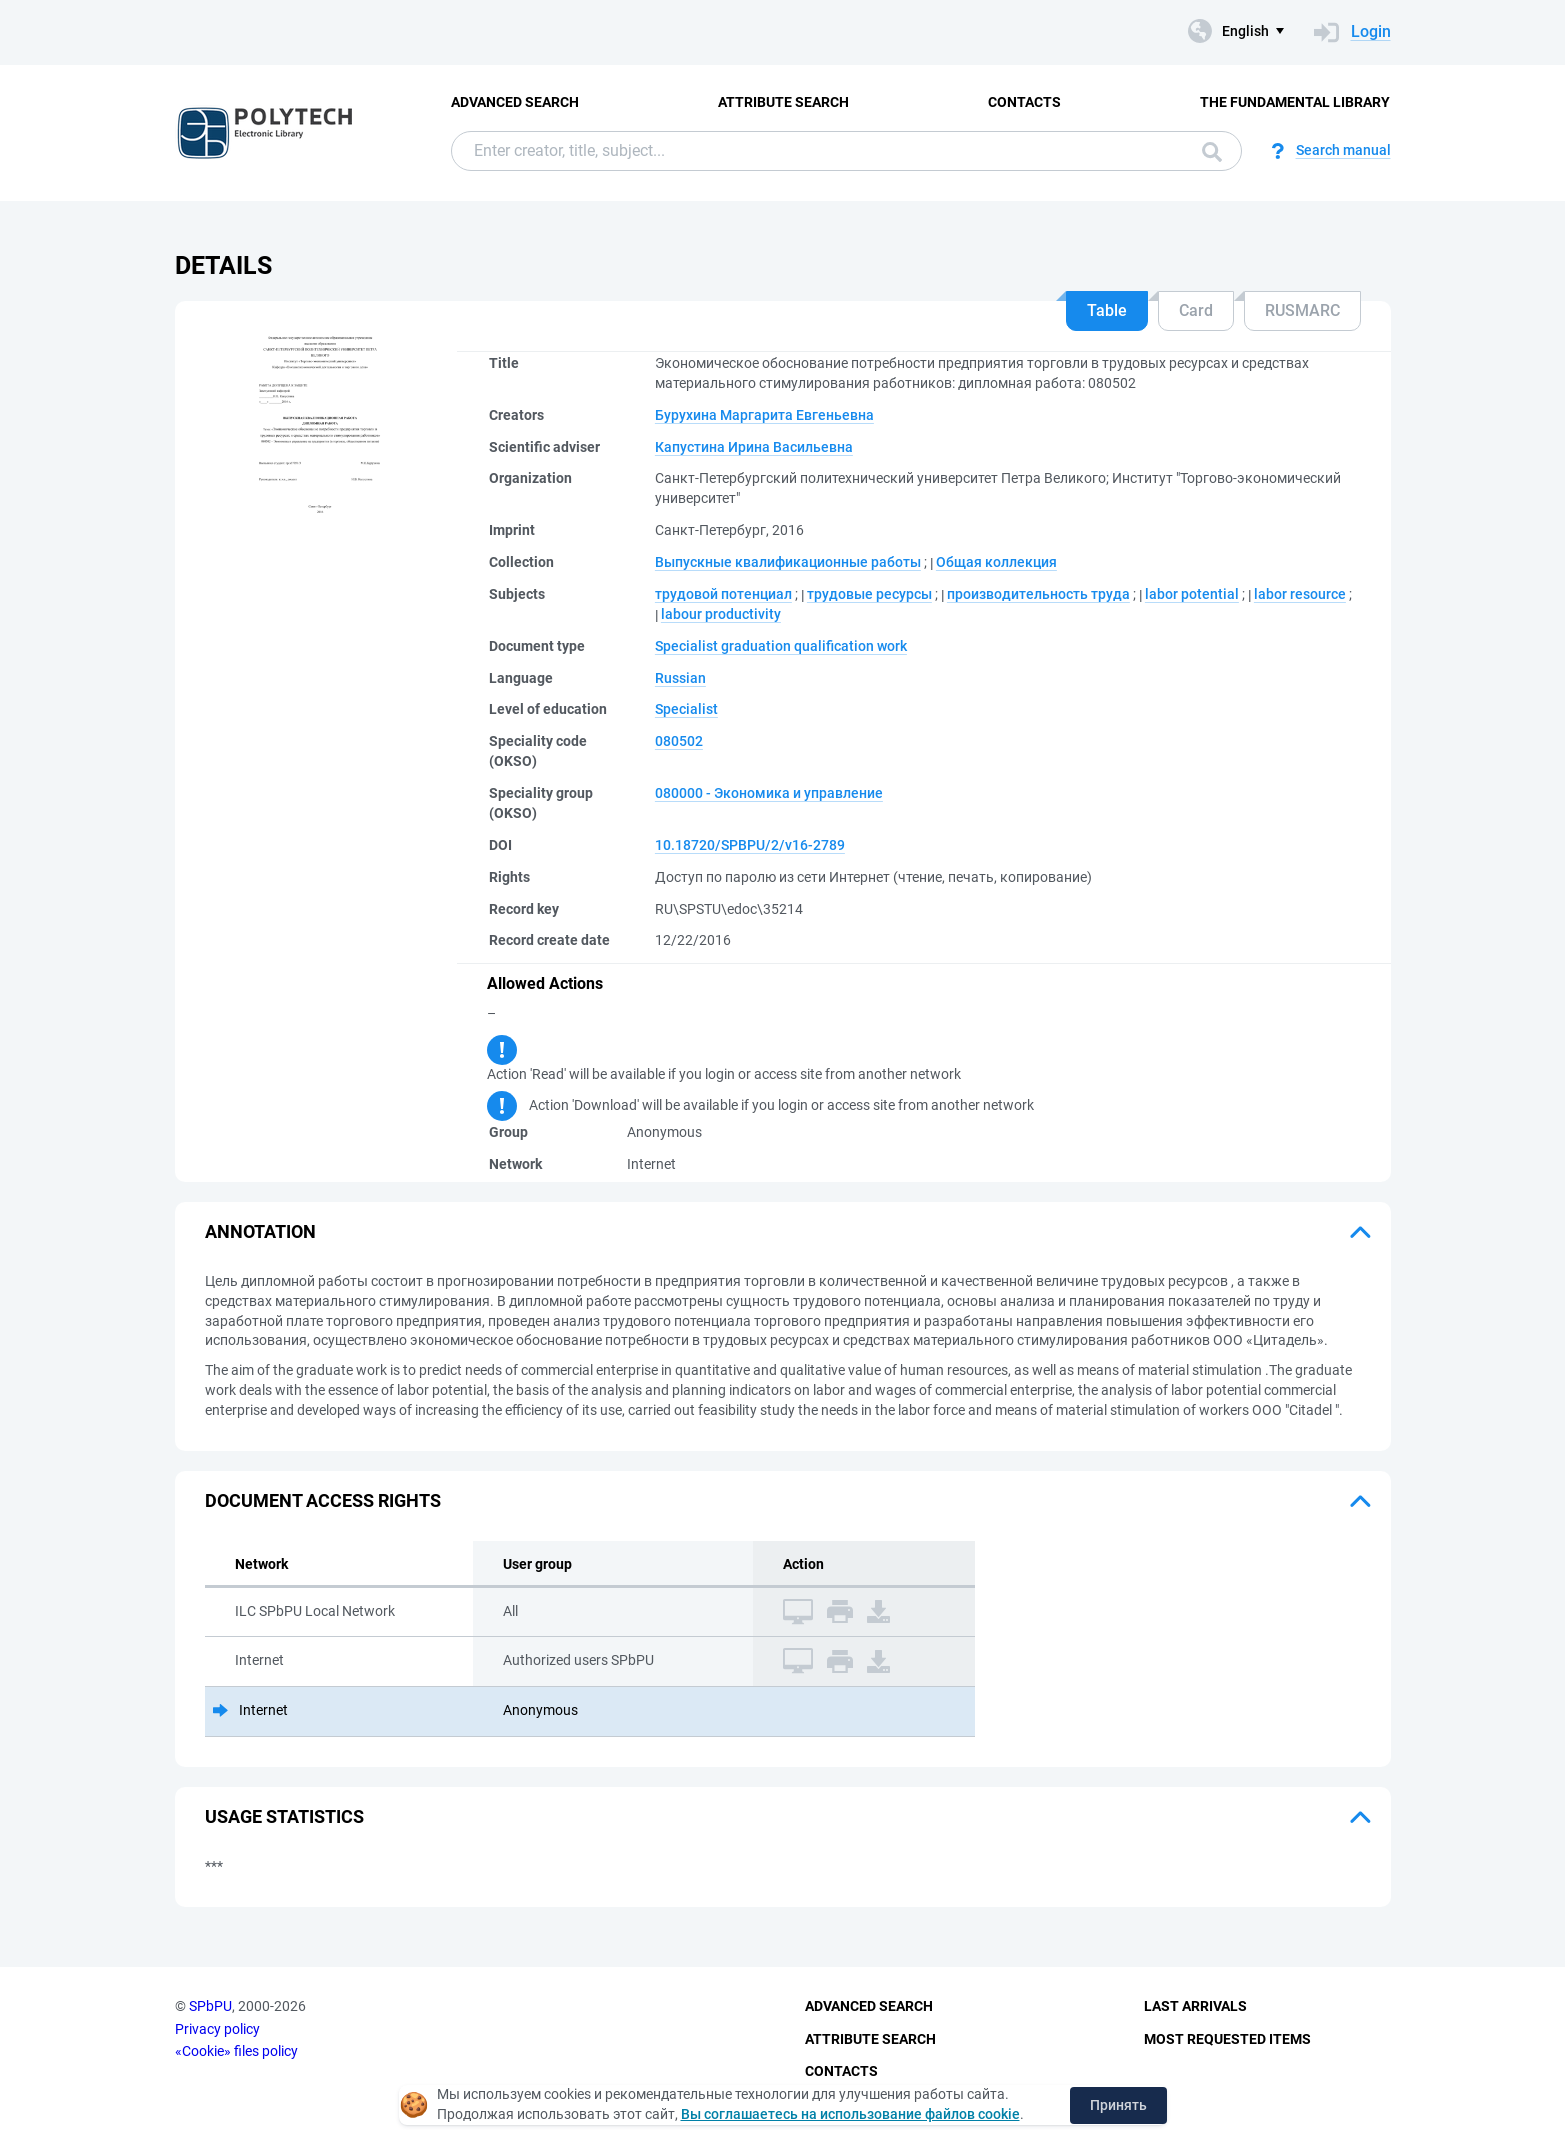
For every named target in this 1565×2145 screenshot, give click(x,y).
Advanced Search (515, 102)
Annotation (260, 1231)
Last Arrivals (1195, 2006)
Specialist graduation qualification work (781, 646)
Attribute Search (783, 102)
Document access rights (323, 1500)
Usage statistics (284, 1816)
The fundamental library (1295, 102)
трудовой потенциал (723, 594)
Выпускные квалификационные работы (788, 562)
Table (1107, 310)
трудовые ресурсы (869, 594)
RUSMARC (1302, 310)
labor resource (1300, 594)
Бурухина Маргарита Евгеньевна (764, 415)
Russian (680, 678)
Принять (1118, 2105)
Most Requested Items (1227, 2039)
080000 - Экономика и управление (769, 793)
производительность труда (1038, 594)
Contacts (1024, 102)
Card (1196, 310)
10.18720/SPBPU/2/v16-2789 (750, 845)
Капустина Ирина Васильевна (754, 447)
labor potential (1192, 594)
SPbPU (210, 2006)
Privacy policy (217, 2029)
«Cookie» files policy (236, 2051)
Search (1212, 152)
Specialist (686, 709)
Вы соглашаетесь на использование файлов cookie (850, 2114)
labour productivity (721, 614)
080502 (679, 741)
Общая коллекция (996, 562)
